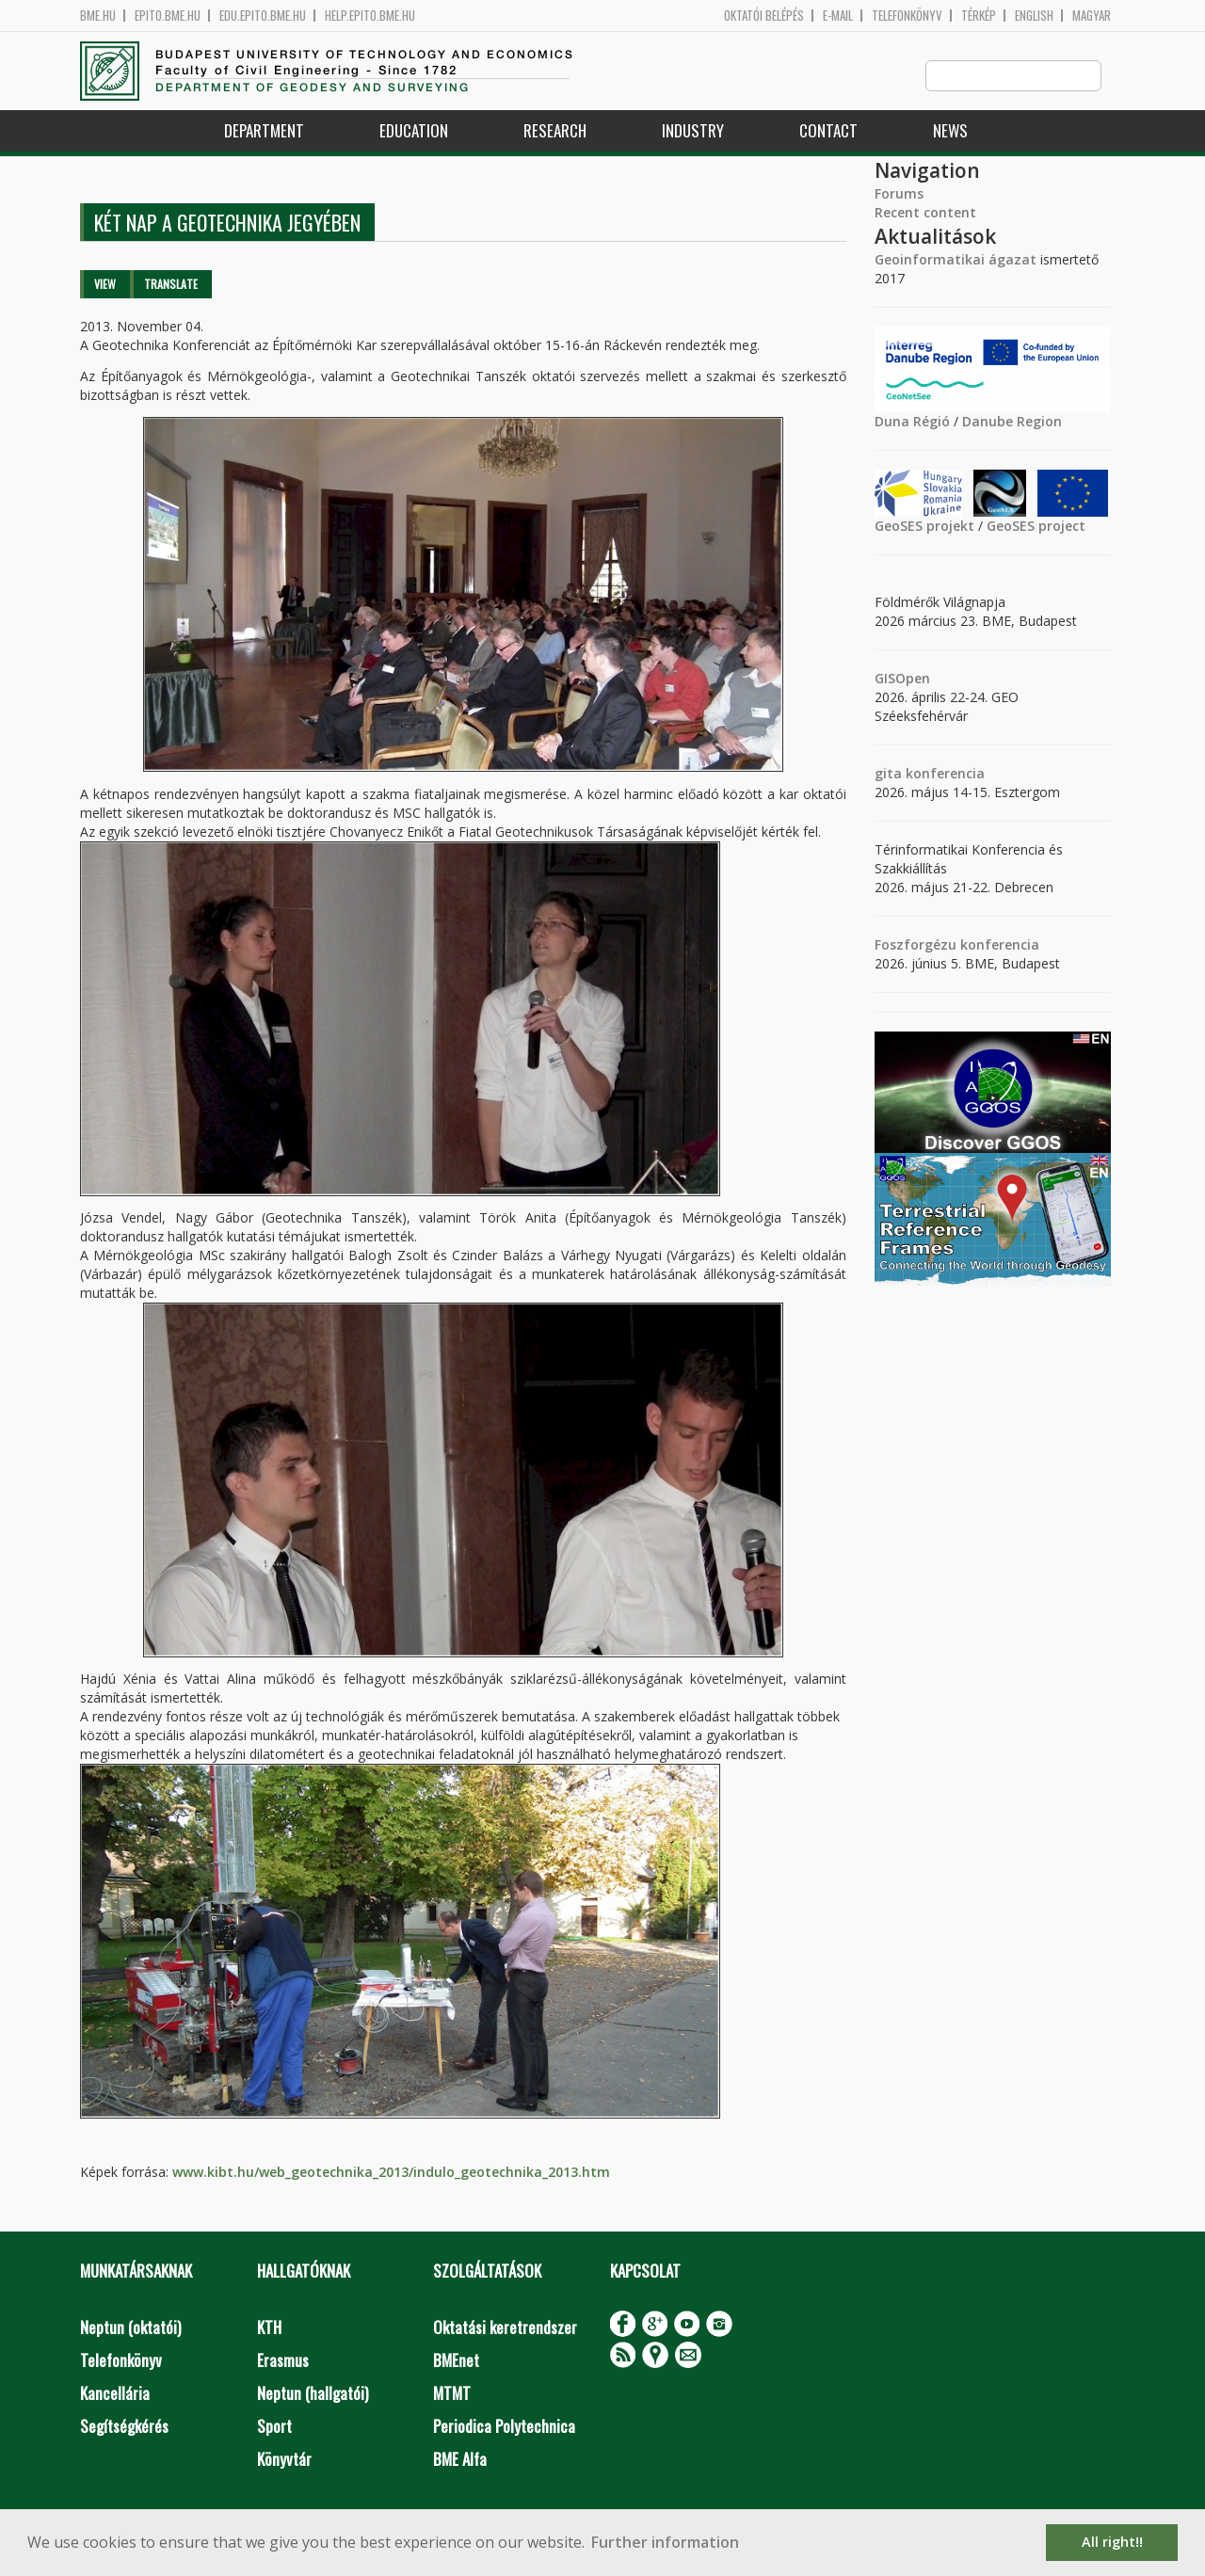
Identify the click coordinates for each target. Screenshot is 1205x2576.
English (1034, 15)
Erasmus (283, 2361)
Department (264, 131)
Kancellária (115, 2394)
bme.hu (98, 15)
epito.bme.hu (168, 15)
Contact (828, 131)
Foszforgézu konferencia (957, 945)
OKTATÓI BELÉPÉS (764, 15)
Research (554, 131)
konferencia (943, 774)
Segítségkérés (124, 2427)
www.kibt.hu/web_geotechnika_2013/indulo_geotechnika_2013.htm (389, 2173)
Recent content (925, 213)
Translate (171, 285)
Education (413, 131)
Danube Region (1012, 422)
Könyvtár (284, 2460)
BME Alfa (460, 2460)
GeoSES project (1036, 527)
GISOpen (902, 679)
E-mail (838, 15)
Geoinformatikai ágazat (955, 260)
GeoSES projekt (924, 527)
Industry (693, 131)
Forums (899, 194)
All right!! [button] (1112, 2542)
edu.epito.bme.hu (262, 15)
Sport (274, 2427)
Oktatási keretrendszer (505, 2328)
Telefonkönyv (907, 15)
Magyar (1091, 15)
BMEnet (456, 2361)
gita (888, 774)
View (105, 285)
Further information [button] (665, 2542)
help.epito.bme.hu (370, 15)
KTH (269, 2328)
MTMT (452, 2394)
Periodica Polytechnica (504, 2427)
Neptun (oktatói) (130, 2328)
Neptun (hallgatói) (312, 2394)
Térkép (978, 15)
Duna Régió (912, 422)
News (950, 131)
